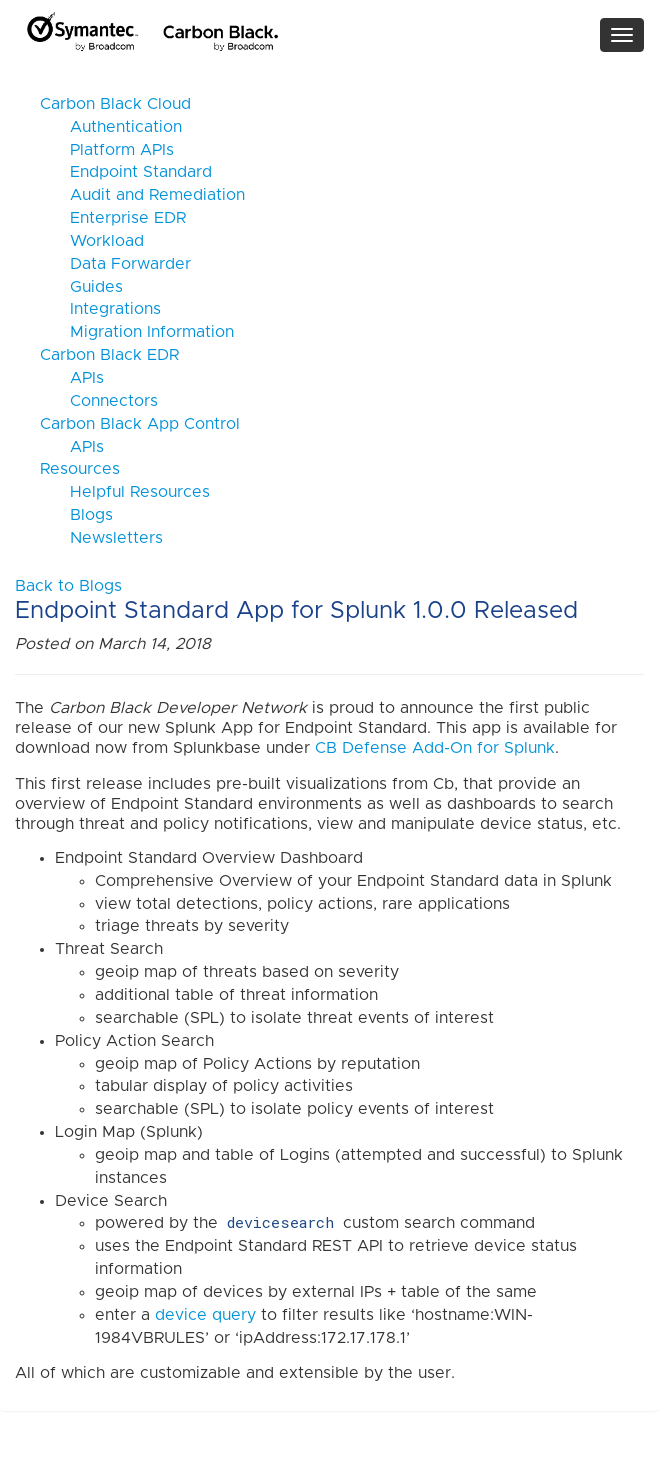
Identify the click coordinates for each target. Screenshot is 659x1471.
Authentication (111, 127)
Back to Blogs (68, 586)
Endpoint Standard (126, 172)
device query (205, 1315)
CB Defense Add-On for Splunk (435, 748)
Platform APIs (107, 150)
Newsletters (101, 538)
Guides (81, 287)
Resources (80, 469)
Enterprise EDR (113, 218)
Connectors (99, 401)
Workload (92, 241)
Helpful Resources (125, 492)
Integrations (100, 309)
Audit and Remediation (142, 195)
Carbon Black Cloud (115, 104)
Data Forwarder (115, 264)
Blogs (76, 515)
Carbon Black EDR (109, 355)
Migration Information (137, 332)
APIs (72, 378)
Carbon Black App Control (140, 424)
